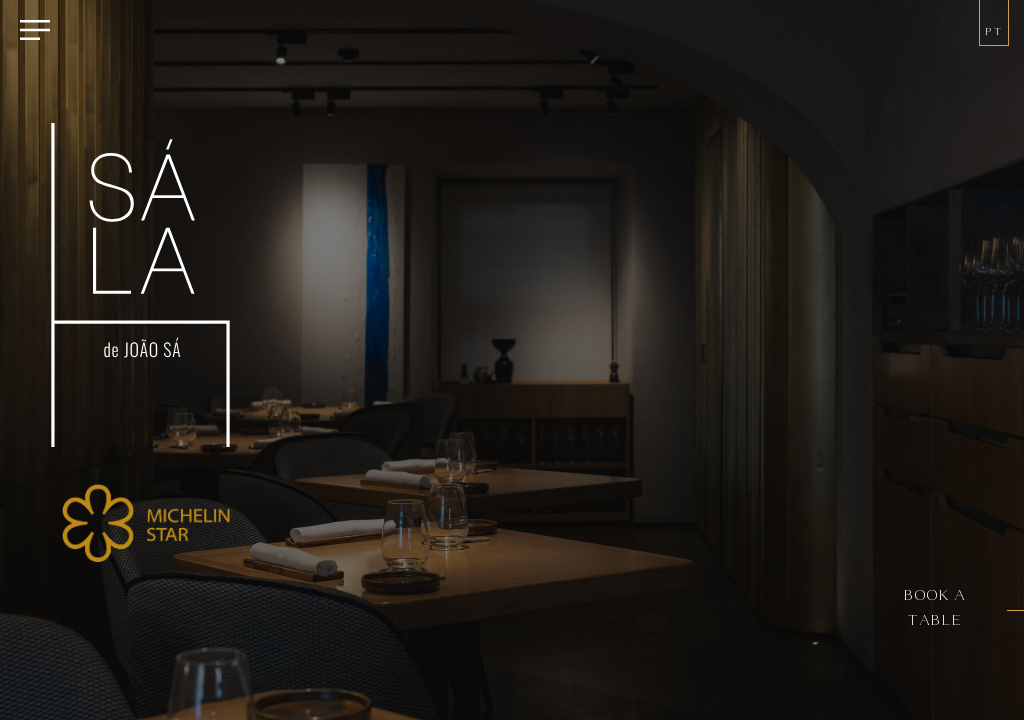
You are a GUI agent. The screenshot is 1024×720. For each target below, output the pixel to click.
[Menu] (35, 32)
